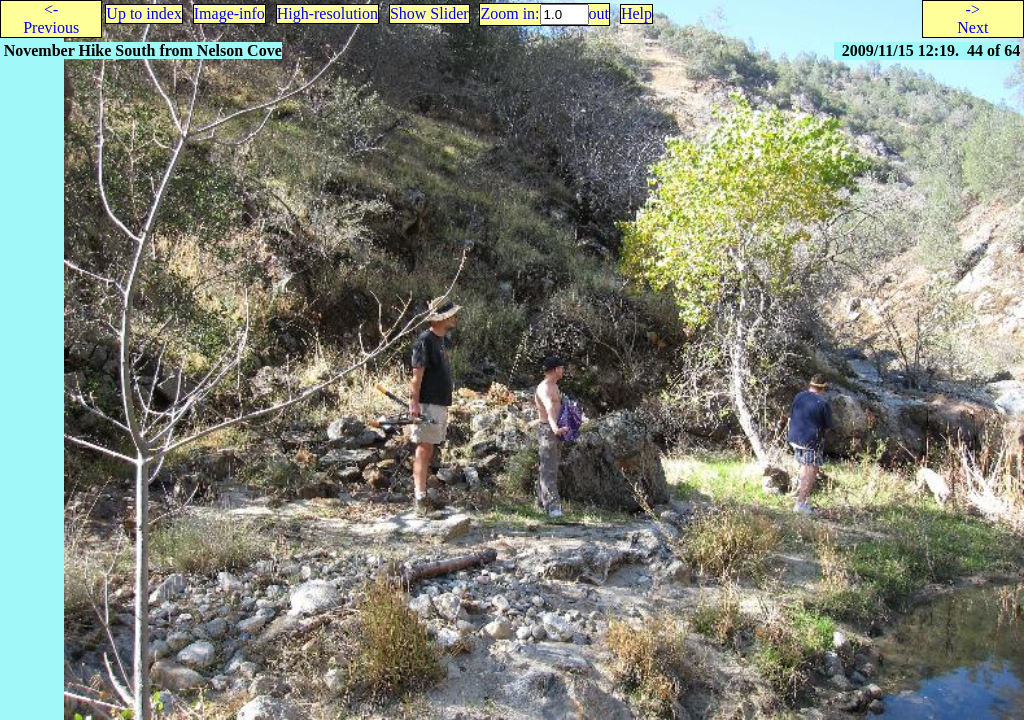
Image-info (229, 13)
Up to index (144, 13)
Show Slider (429, 13)
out (599, 13)
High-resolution (327, 13)
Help (636, 13)
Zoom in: (509, 13)
